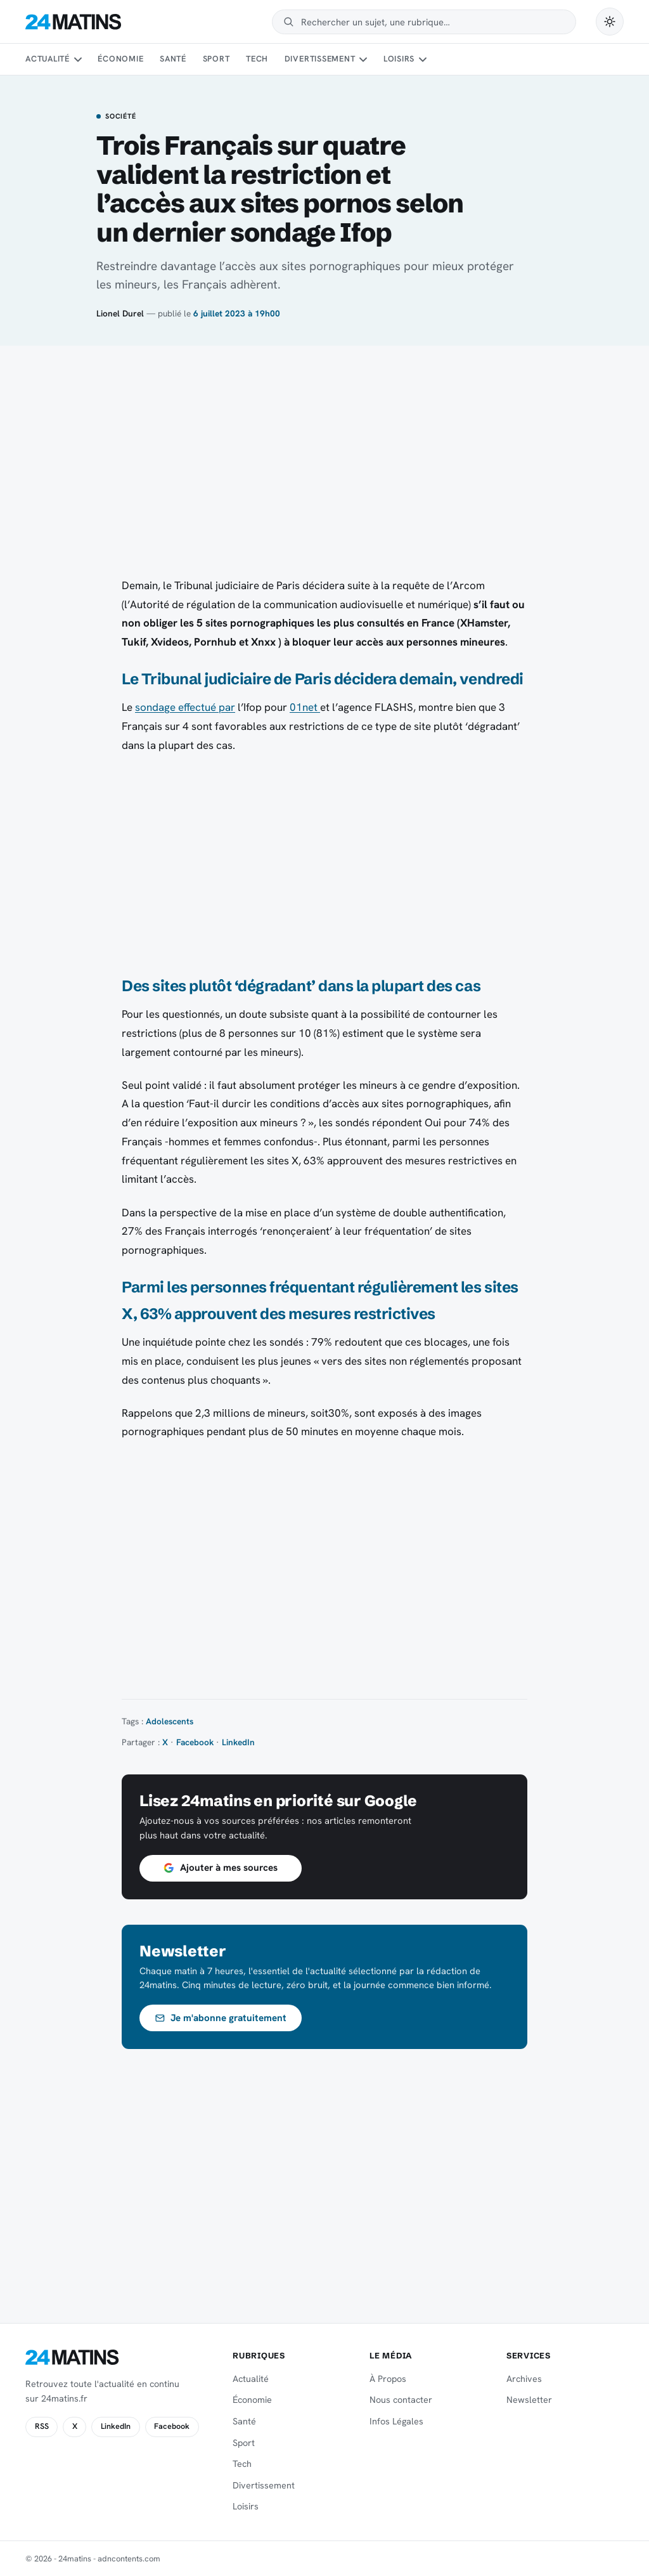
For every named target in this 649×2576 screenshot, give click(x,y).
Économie (120, 58)
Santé (173, 58)
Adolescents (169, 1721)
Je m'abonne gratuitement (221, 2018)
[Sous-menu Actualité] (77, 59)
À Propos (387, 2378)
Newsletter (529, 2399)
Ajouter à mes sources (221, 1867)
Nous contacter (400, 2399)
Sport (216, 58)
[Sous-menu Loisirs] (423, 59)
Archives (524, 2378)
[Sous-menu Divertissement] (363, 59)
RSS (42, 2426)
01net (305, 707)
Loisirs (398, 58)
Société (120, 116)
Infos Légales (396, 2421)
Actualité (47, 58)
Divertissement (320, 58)
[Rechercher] (432, 22)
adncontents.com (129, 2558)
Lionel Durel (120, 313)
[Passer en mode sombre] (610, 22)
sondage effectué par (185, 707)
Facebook (195, 1742)
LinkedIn (238, 1742)
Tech (257, 58)
